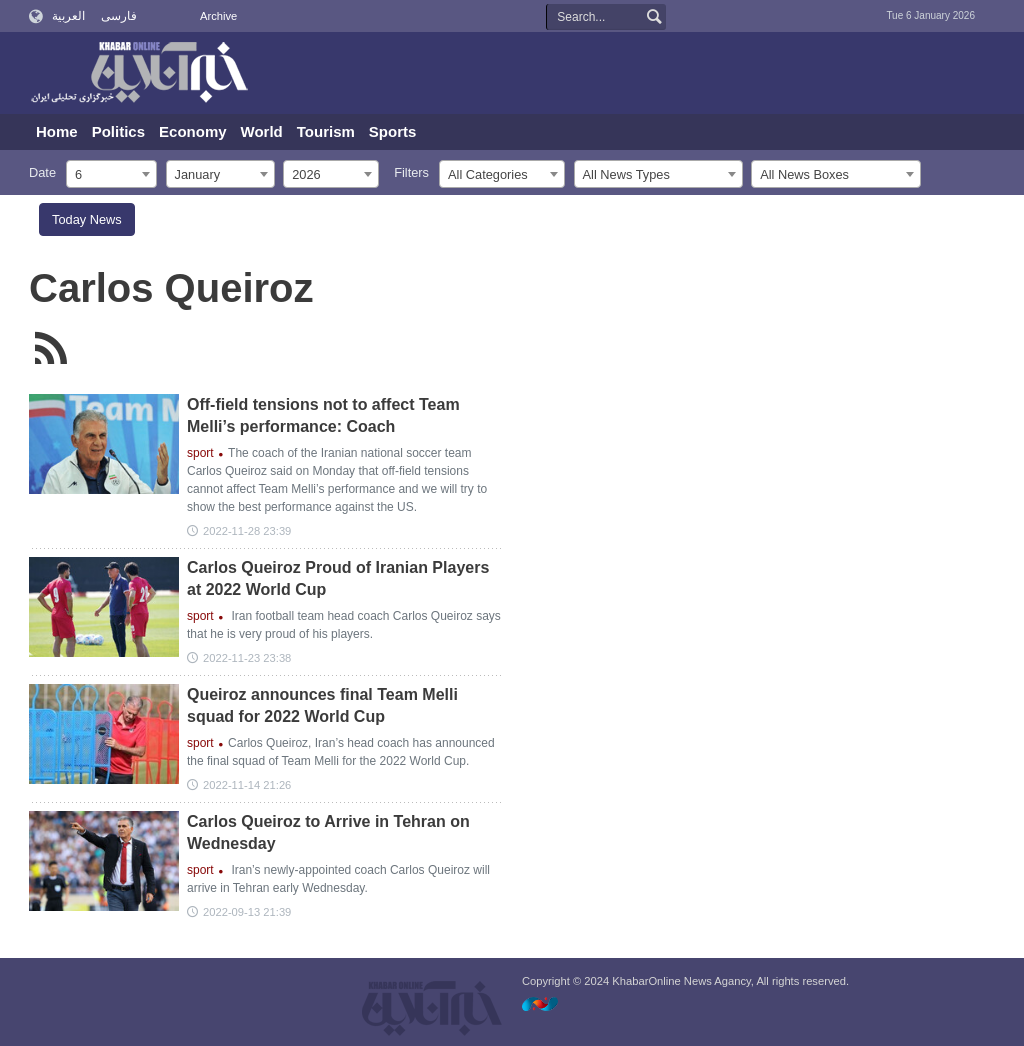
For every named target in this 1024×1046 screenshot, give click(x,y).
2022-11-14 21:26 (247, 785)
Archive (218, 16)
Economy (193, 131)
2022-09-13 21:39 (247, 912)
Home (57, 131)
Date (42, 172)
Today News (87, 219)
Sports (393, 131)
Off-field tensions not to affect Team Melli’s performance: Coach (323, 415)
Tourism (326, 131)
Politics (118, 131)
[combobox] (111, 174)
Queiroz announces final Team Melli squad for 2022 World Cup (322, 705)
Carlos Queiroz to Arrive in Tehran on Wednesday (328, 832)
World (262, 131)
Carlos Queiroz (171, 288)
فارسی (119, 16)
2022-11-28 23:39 (247, 531)
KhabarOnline (139, 74)
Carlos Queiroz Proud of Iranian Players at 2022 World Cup (338, 578)
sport (200, 453)
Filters (411, 172)
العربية (68, 16)
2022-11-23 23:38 (247, 658)
